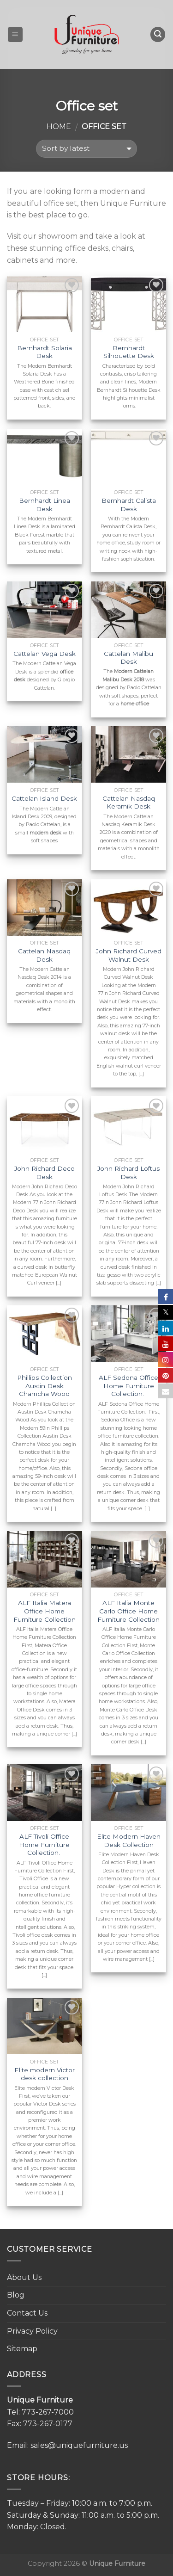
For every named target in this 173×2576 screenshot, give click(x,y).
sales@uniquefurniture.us (79, 2445)
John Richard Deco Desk (44, 1172)
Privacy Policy (32, 2331)
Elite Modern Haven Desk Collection (129, 1840)
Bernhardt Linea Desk (44, 505)
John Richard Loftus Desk (128, 1172)
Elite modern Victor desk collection (44, 2074)
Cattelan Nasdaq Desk (44, 955)
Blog (15, 2295)
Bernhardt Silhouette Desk (128, 352)
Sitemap (22, 2348)
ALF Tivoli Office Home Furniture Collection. (44, 1844)
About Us (24, 2277)
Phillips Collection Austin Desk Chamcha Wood (44, 1385)
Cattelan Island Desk (44, 798)
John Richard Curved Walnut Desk (128, 955)
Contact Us (27, 2313)
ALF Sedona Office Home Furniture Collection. (128, 1385)
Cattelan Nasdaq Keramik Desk (128, 802)
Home (59, 126)
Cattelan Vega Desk (44, 653)
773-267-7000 (48, 2412)
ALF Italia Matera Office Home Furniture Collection (44, 1611)
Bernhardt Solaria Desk (44, 352)
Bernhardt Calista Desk (128, 505)
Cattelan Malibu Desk (128, 658)
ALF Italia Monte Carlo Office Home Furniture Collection (128, 1611)
